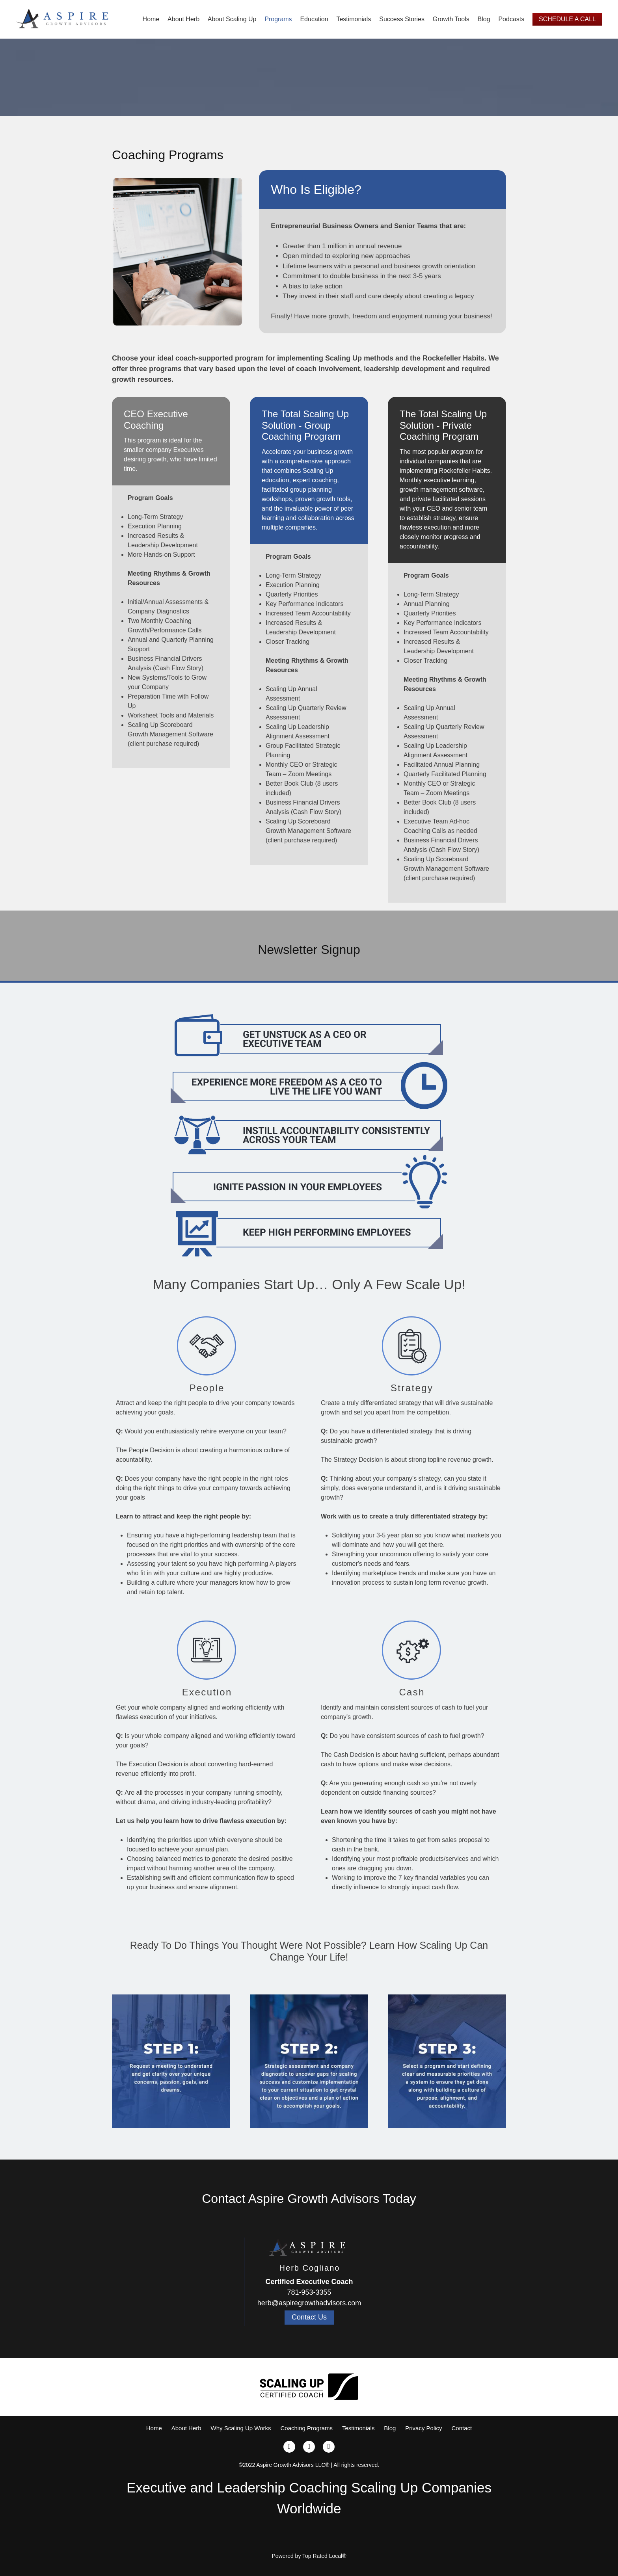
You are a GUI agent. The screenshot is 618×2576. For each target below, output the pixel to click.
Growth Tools (451, 19)
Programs (278, 19)
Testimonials (353, 19)
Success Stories (401, 19)
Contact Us (309, 2317)
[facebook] (289, 2447)
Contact (462, 2428)
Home (151, 19)
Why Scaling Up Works (240, 2428)
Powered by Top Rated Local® (309, 2556)
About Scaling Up (232, 19)
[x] (309, 2447)
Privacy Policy (423, 2428)
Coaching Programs (306, 2428)
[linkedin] (329, 2447)
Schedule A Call (567, 19)
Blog (484, 19)
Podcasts (511, 19)
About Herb (183, 19)
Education (314, 19)
